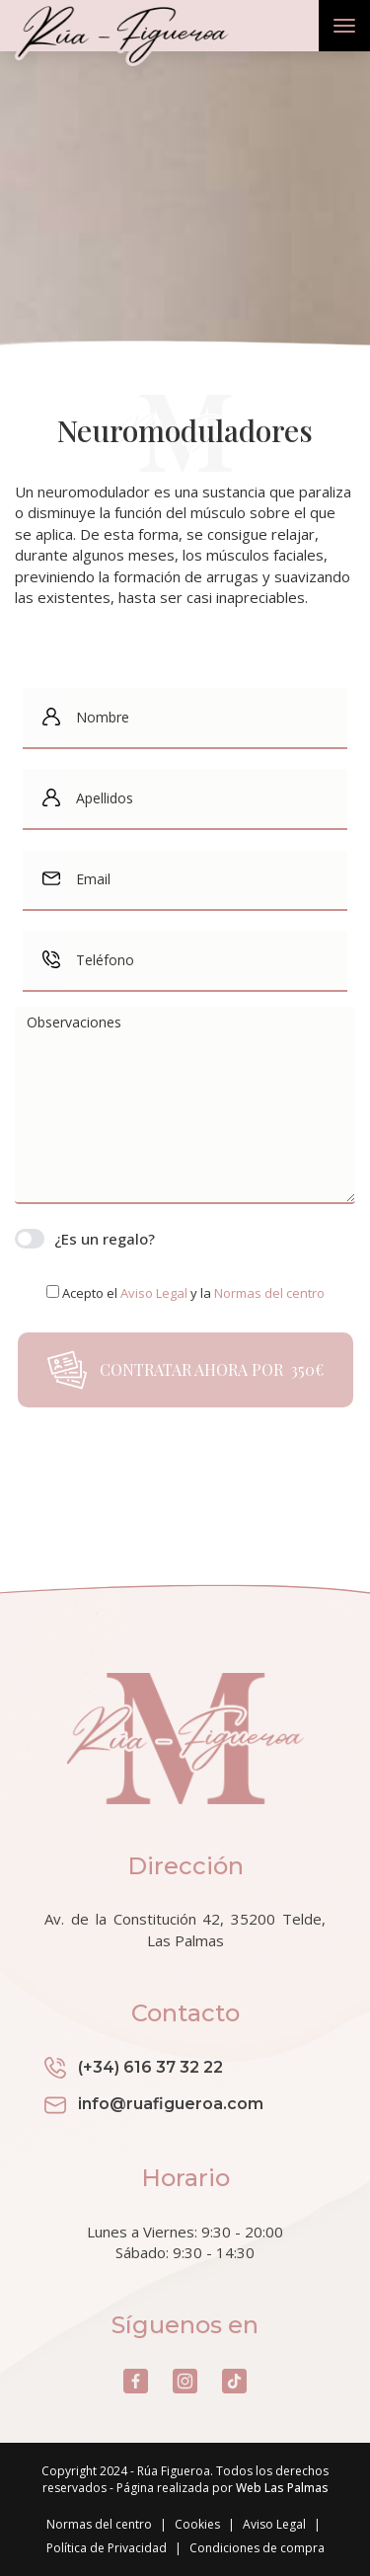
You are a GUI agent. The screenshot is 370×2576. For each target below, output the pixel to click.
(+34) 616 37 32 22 (133, 2068)
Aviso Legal (274, 2524)
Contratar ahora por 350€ (185, 1370)
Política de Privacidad (106, 2547)
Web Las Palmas (282, 2487)
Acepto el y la (193, 1293)
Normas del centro (99, 2524)
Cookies (197, 2524)
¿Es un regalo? (85, 1239)
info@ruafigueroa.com (153, 2105)
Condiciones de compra (257, 2547)
